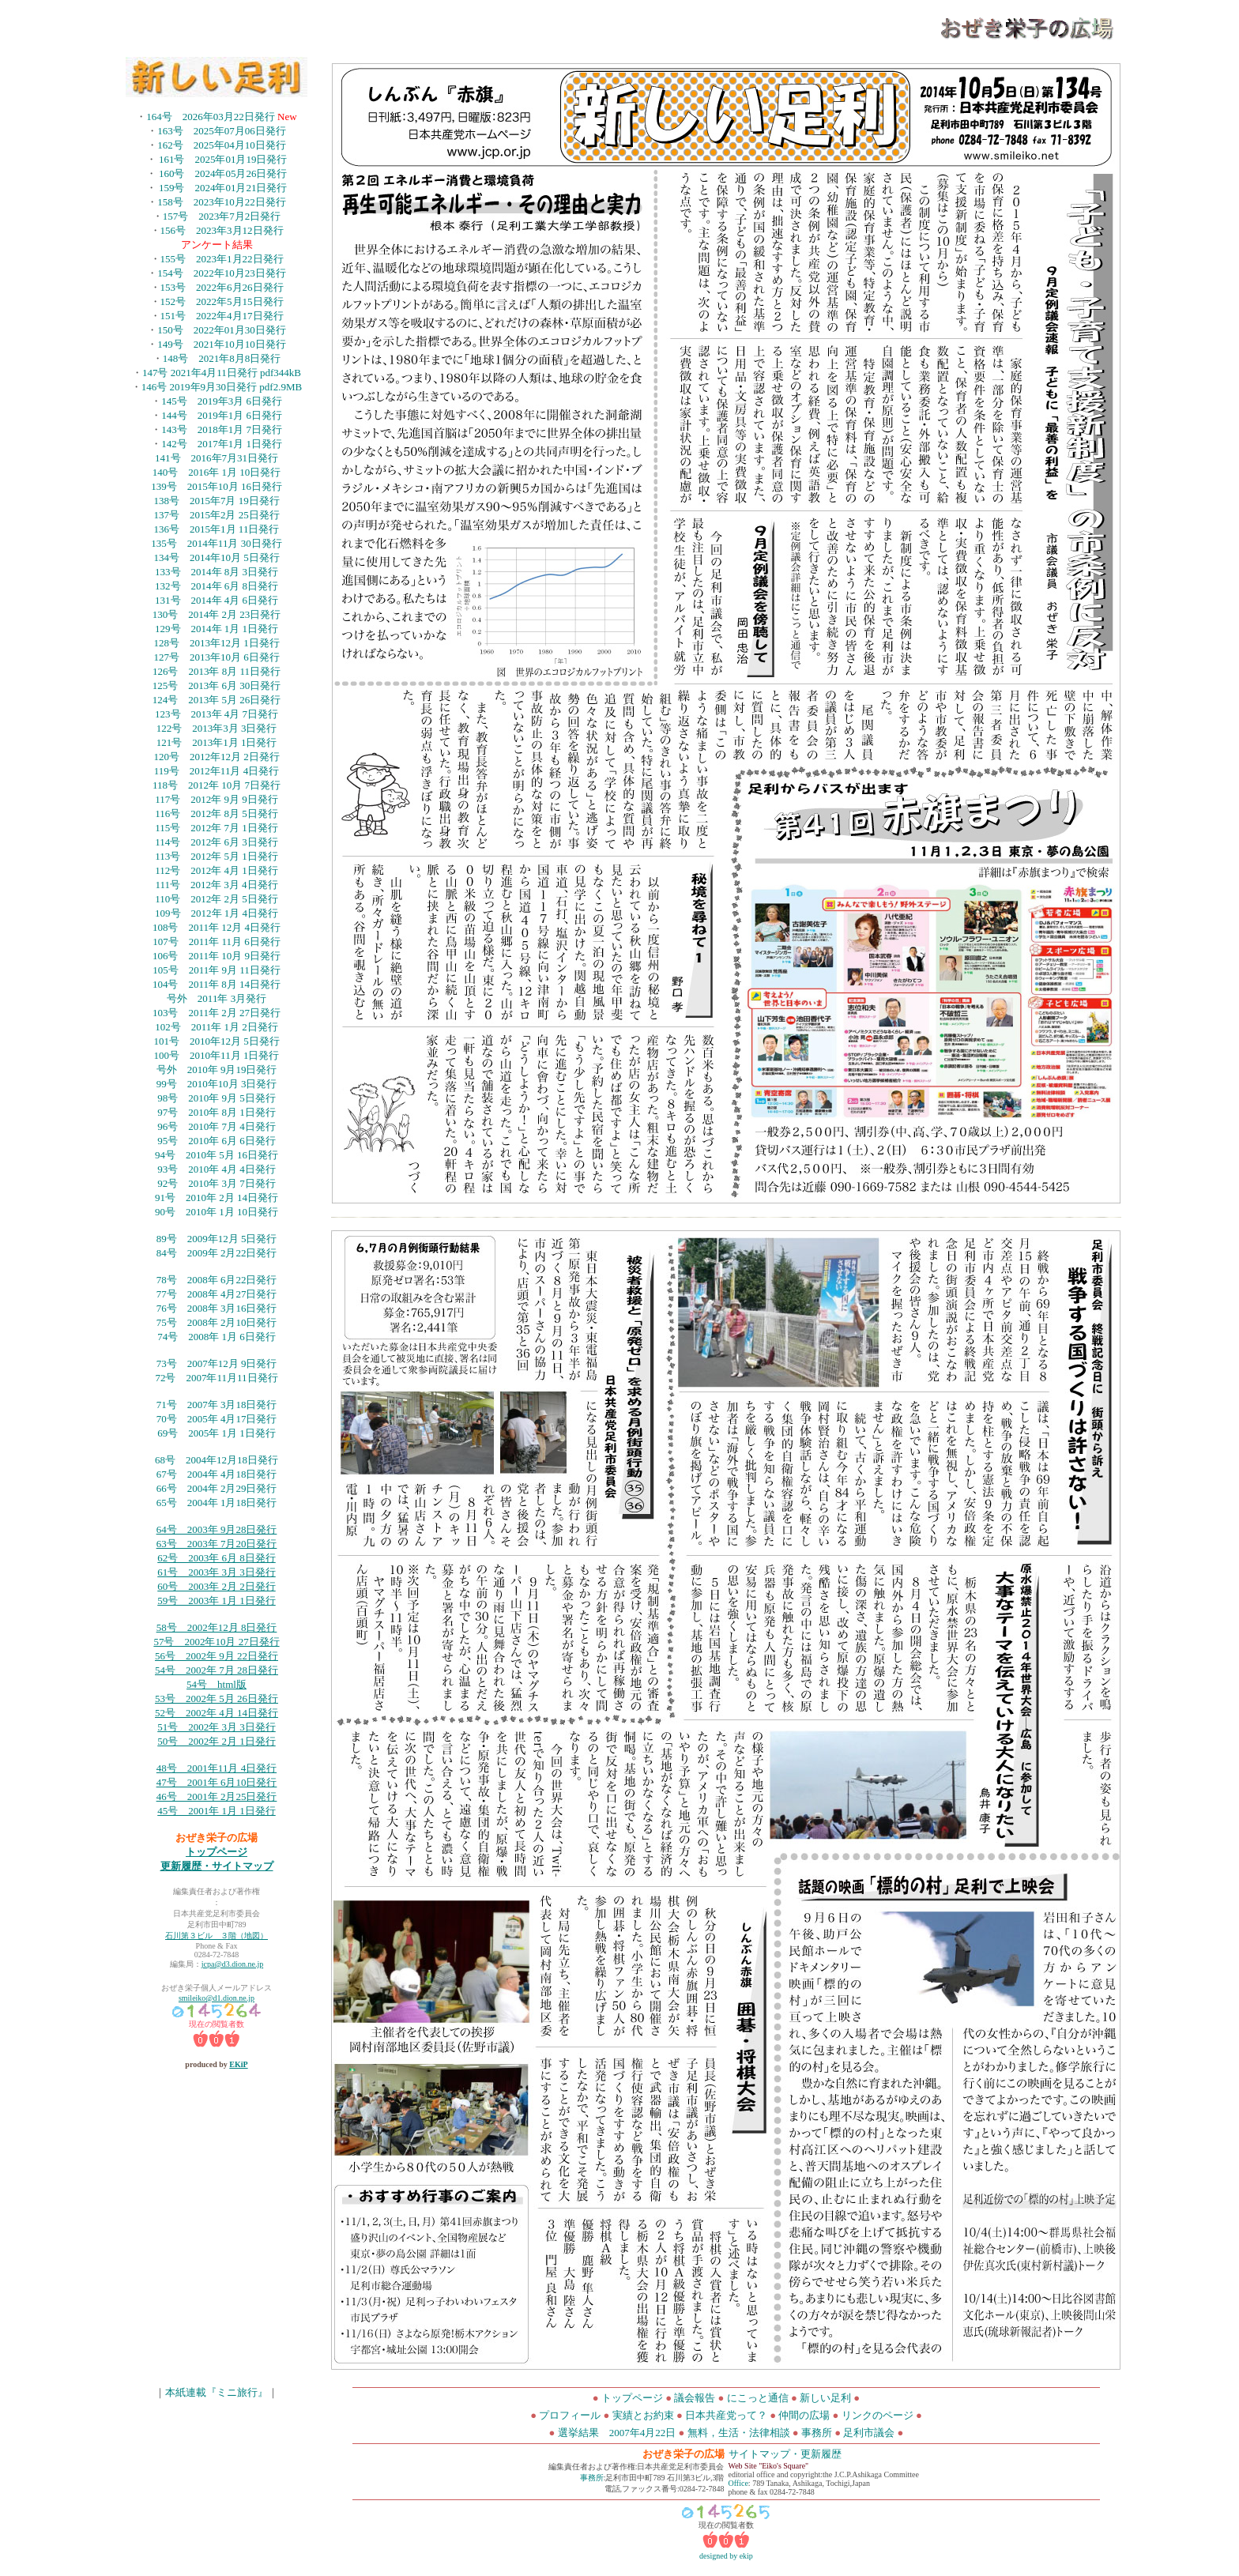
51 (162, 1727)
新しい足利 (826, 2398)
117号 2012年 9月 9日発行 (216, 799)
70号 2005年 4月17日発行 (216, 1419)
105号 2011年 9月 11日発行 (217, 970)
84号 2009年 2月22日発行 (216, 1253)
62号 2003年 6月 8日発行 (216, 1558)
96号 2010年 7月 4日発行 (216, 1126)
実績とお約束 (643, 2415)
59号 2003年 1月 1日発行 (216, 1600)
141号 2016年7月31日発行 (216, 458)
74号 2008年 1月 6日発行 (216, 1337)
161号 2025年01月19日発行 (223, 159)
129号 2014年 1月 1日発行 (216, 629)
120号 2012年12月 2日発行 (216, 757)
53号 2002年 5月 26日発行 (216, 1698)
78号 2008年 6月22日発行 (216, 1280)
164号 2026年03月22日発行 (211, 116)
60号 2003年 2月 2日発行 (216, 1586)
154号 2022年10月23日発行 (221, 273)
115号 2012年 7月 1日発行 (216, 828)
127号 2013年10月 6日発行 (216, 657)
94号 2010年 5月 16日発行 (216, 1155)
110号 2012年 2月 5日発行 (216, 899)
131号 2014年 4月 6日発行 (216, 600)
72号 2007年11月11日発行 (216, 1378)
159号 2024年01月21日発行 (223, 188)
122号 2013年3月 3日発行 (216, 728)
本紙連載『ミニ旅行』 (216, 2392)
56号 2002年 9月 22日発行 (216, 1656)
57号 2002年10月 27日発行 (216, 1642)
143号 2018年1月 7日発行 (221, 429)
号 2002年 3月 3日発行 (222, 1727)
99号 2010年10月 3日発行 (216, 1084)
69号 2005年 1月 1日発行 (216, 1433)
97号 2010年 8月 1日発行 (216, 1112)
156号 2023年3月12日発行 (222, 230)
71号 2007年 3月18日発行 (216, 1404)
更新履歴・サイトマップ (216, 1866)
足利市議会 (870, 2433)
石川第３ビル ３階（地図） (216, 1935)
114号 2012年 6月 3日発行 (216, 842)
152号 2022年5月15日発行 (222, 301)
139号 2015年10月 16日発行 (216, 486)
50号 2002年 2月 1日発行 (216, 1741)
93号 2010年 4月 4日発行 (216, 1169)
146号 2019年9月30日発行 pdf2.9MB (221, 387)
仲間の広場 (804, 2415)
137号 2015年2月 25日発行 (216, 515)
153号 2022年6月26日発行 (222, 287)
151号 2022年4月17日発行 (222, 316)
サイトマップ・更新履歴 (785, 2454)
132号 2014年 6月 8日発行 (216, 586)
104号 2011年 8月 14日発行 (217, 984)
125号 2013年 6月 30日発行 (217, 685)
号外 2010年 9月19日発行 (216, 1069)
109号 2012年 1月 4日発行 (216, 913)
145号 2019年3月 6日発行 (221, 401)
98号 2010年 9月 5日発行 (216, 1098)
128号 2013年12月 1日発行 (216, 643)
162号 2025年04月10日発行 (221, 145)
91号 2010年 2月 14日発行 (216, 1197)
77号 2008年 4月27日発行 (216, 1294)
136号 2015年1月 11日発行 (217, 529)
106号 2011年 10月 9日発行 (217, 956)
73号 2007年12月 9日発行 (216, 1363)
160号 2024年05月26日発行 (223, 173)
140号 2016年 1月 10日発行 (217, 472)
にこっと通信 (759, 2398)
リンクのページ (877, 2415)
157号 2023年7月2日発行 (222, 216)
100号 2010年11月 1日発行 (217, 1055)
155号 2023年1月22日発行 (222, 259)
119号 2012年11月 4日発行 (216, 771)
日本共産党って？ (726, 2415)
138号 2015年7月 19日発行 (216, 501)
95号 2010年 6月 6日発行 (216, 1141)
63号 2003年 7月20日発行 (216, 1544)
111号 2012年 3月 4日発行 (216, 885)
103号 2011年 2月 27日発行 (217, 1013)
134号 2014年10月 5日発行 (216, 557)
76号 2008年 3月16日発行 (216, 1308)
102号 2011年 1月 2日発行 (216, 1027)
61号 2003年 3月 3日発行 (216, 1572)
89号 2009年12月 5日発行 (216, 1239)
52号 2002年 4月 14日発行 (216, 1713)
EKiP (238, 2064)
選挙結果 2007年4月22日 (617, 2433)
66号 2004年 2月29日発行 (216, 1488)
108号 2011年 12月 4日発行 (217, 927)
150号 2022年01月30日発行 (221, 330)
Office (738, 2483)
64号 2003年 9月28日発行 (216, 1529)
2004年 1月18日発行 (232, 1502)
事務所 (816, 2433)
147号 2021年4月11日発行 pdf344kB (221, 372)
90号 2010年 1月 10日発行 (216, 1212)
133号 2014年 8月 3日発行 (216, 572)
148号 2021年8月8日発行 (222, 358)
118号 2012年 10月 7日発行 (217, 785)
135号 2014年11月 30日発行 (216, 543)
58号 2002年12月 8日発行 (216, 1627)
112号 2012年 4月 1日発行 (216, 870)
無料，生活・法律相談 (738, 2433)
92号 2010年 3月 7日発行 (216, 1183)
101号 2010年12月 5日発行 (216, 1041)
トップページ (216, 1852)
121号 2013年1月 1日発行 (216, 742)
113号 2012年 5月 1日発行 (216, 856)
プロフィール (570, 2415)
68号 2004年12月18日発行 (216, 1460)
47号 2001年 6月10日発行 (216, 1782)
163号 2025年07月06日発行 (221, 131)
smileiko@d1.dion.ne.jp (216, 1998)
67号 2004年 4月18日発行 (216, 1474)
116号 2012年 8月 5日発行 (216, 813)
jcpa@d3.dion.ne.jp (232, 1964)
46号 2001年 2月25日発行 (216, 1796)
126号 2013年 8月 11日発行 (217, 671)
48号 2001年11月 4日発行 (216, 1768)
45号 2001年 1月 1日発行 (216, 1811)
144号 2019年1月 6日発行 (221, 415)
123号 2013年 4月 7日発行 (216, 714)
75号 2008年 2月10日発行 (216, 1322)
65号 (166, 1502)
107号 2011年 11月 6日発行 (217, 941)
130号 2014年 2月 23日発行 (217, 614)
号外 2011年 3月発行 (216, 998)
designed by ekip (726, 2556)
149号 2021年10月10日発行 (221, 344)
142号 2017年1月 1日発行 (221, 444)
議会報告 (694, 2398)
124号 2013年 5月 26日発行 (217, 700)
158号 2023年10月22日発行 (221, 202)
